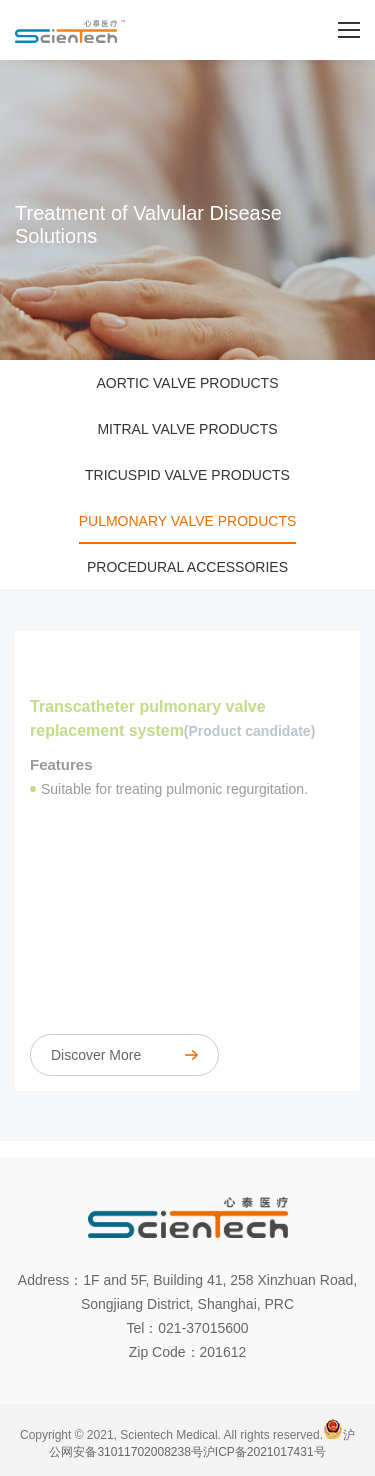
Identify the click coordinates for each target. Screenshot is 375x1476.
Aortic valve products (187, 383)
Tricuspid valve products (187, 475)
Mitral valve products (187, 429)
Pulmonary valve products (188, 521)
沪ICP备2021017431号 (264, 1452)
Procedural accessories (187, 567)
